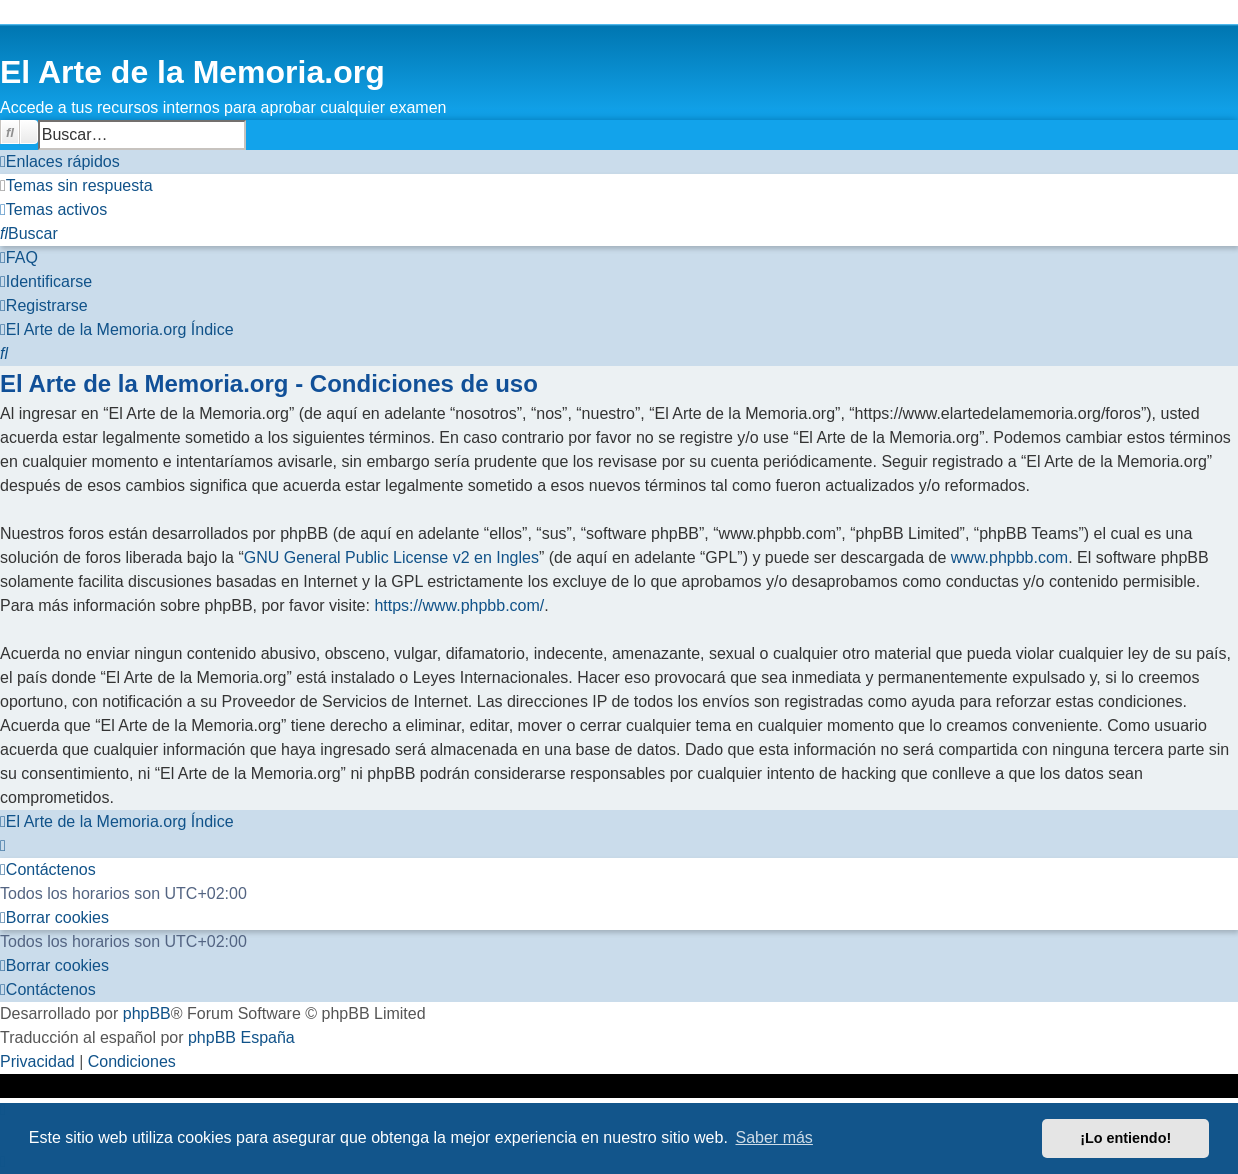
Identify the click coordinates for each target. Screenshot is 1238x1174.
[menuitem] (76, 186)
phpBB (147, 1013)
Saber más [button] (774, 1137)
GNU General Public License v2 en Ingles (391, 557)
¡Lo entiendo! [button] (1125, 1138)
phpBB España (241, 1037)
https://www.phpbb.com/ (459, 605)
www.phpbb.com (1009, 557)
